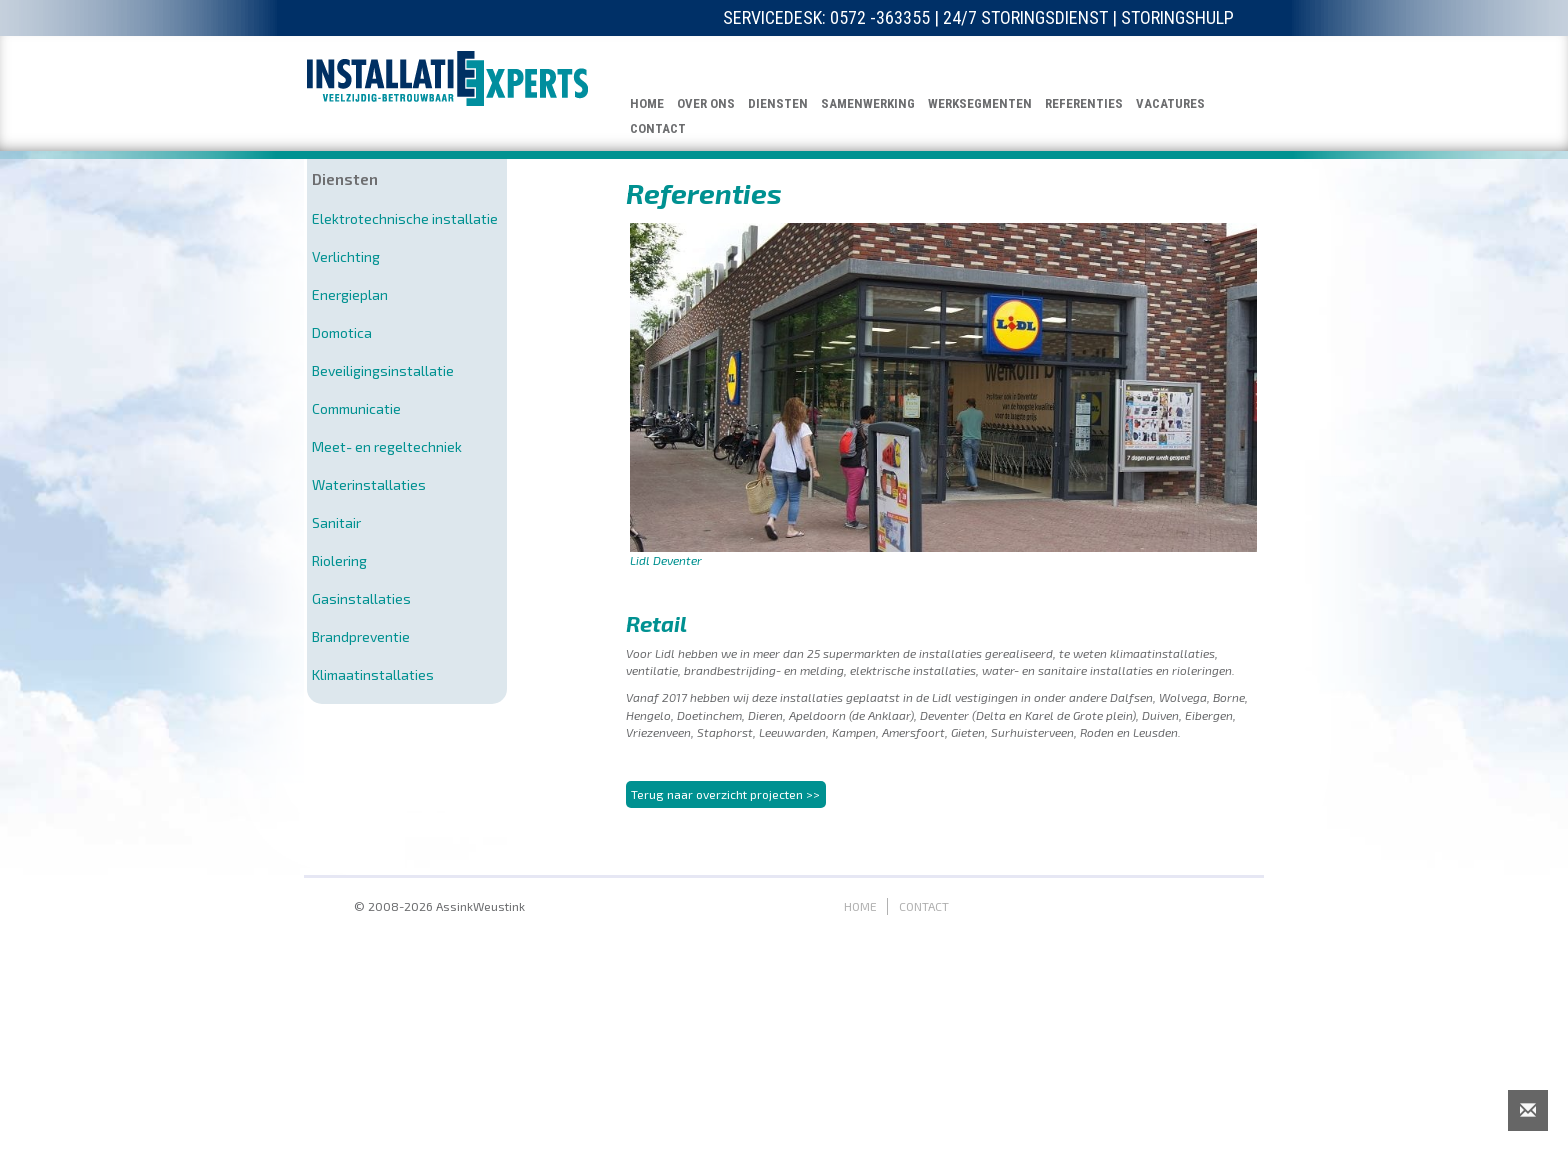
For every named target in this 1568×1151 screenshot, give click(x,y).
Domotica (342, 332)
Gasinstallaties (361, 598)
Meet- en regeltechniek (387, 446)
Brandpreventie (361, 636)
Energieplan (350, 294)
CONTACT (658, 128)
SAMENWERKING (868, 103)
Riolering (339, 560)
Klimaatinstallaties (373, 674)
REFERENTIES (1084, 103)
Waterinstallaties (369, 484)
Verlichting (346, 256)
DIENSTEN (778, 103)
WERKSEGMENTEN (980, 103)
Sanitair (336, 522)
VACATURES (1170, 103)
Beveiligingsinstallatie (383, 370)
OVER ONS (706, 103)
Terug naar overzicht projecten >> (725, 911)
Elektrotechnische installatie (405, 218)
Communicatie (356, 408)
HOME (647, 103)
